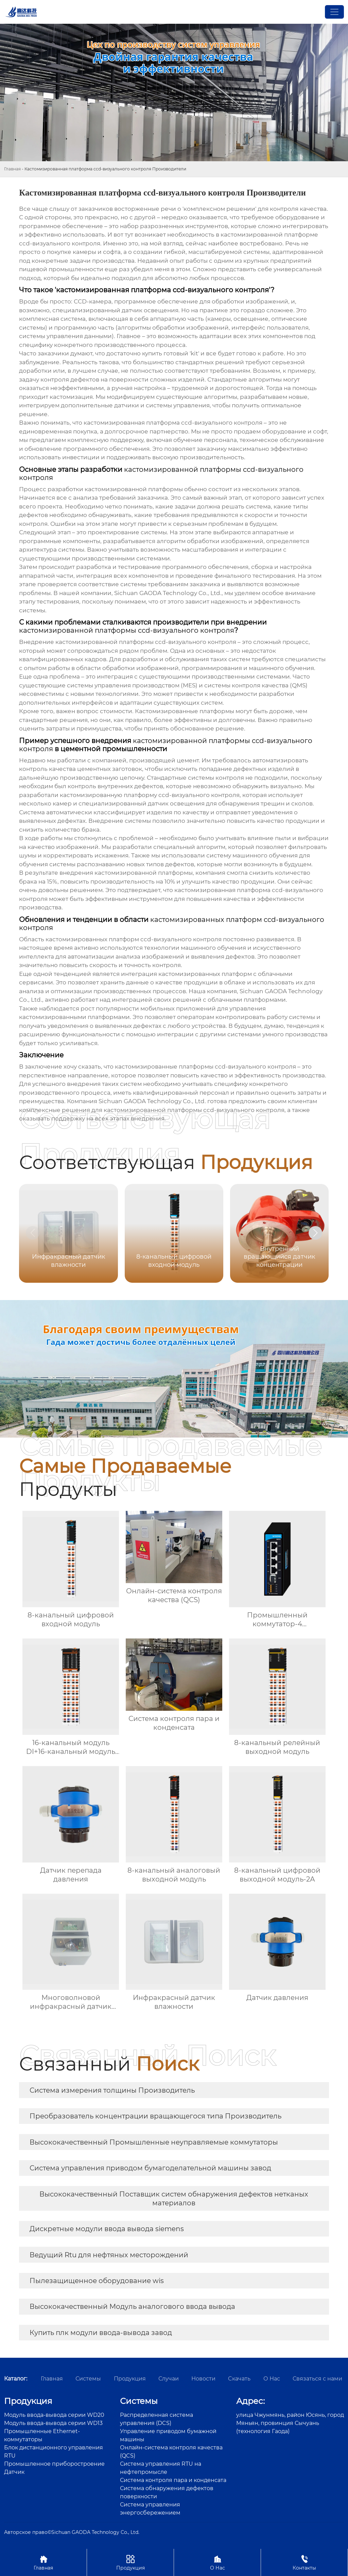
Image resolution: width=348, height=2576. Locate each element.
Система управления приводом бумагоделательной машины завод (150, 2168)
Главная (12, 168)
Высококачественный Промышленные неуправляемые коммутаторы (154, 2142)
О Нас (217, 2562)
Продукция (130, 2562)
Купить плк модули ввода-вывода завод (101, 2333)
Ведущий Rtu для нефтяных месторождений (109, 2255)
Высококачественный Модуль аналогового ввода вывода (132, 2306)
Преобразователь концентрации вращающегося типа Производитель (155, 2116)
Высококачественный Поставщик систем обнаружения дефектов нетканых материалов (173, 2198)
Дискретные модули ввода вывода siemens (107, 2229)
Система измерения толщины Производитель (112, 2090)
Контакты (304, 2562)
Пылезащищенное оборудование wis (97, 2281)
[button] (315, 1233)
